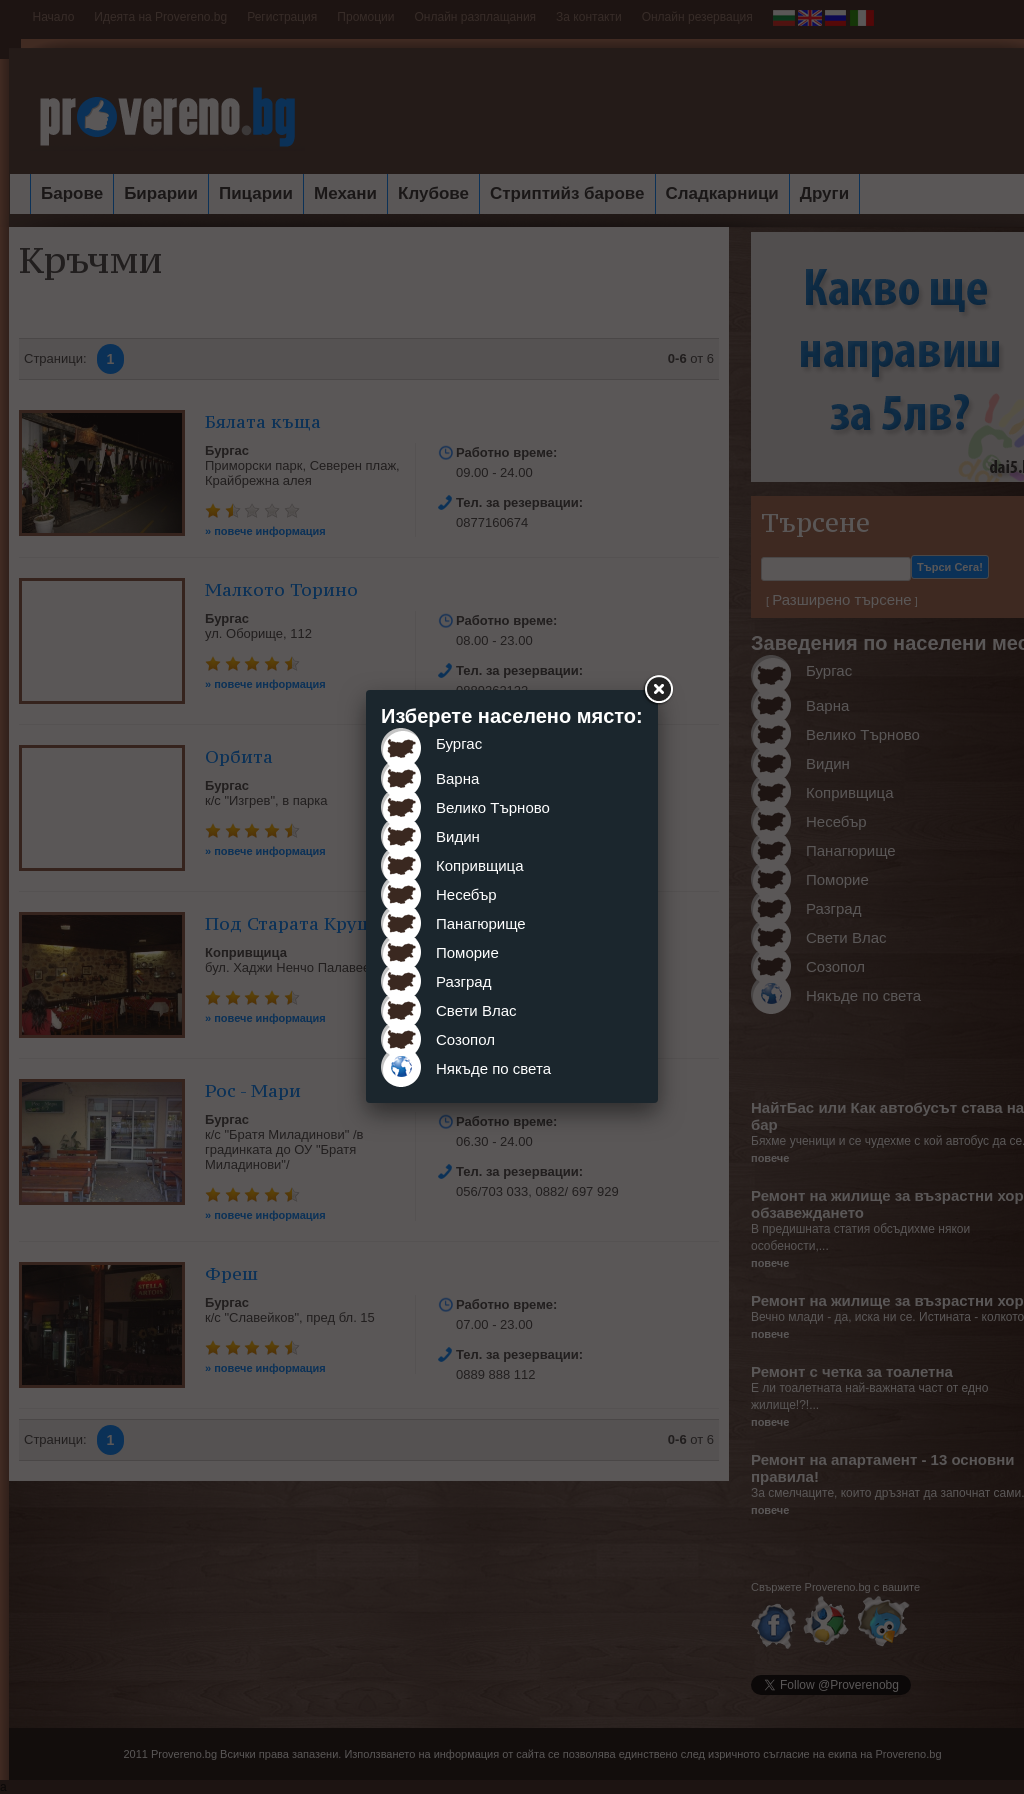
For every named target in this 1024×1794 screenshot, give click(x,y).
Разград (463, 981)
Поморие (467, 952)
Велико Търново (493, 807)
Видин (458, 836)
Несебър (466, 894)
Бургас (459, 743)
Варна (457, 778)
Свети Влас (476, 1010)
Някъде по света (493, 1068)
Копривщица (480, 865)
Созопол (465, 1039)
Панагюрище (481, 923)
